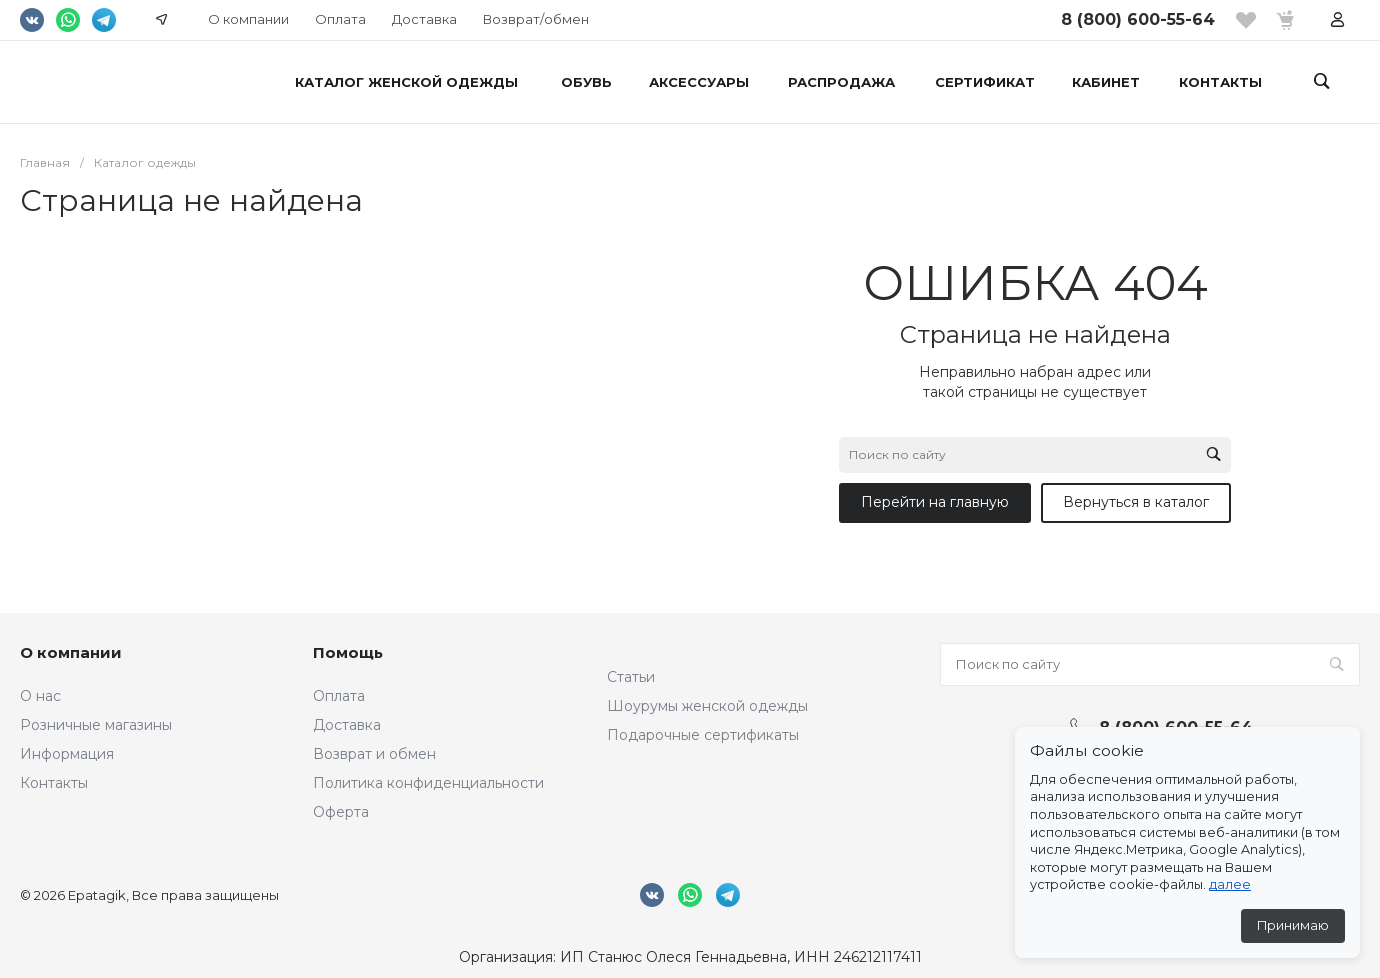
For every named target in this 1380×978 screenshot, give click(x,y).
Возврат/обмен (536, 19)
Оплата (340, 19)
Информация (67, 754)
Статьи (631, 677)
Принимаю (1293, 925)
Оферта (341, 812)
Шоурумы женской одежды (707, 706)
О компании (248, 19)
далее (1230, 884)
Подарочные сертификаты (703, 735)
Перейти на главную (935, 502)
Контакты (54, 783)
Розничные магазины (96, 725)
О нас (40, 696)
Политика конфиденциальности (428, 783)
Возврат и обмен (374, 754)
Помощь (348, 652)
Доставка (424, 19)
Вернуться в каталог (1136, 502)
